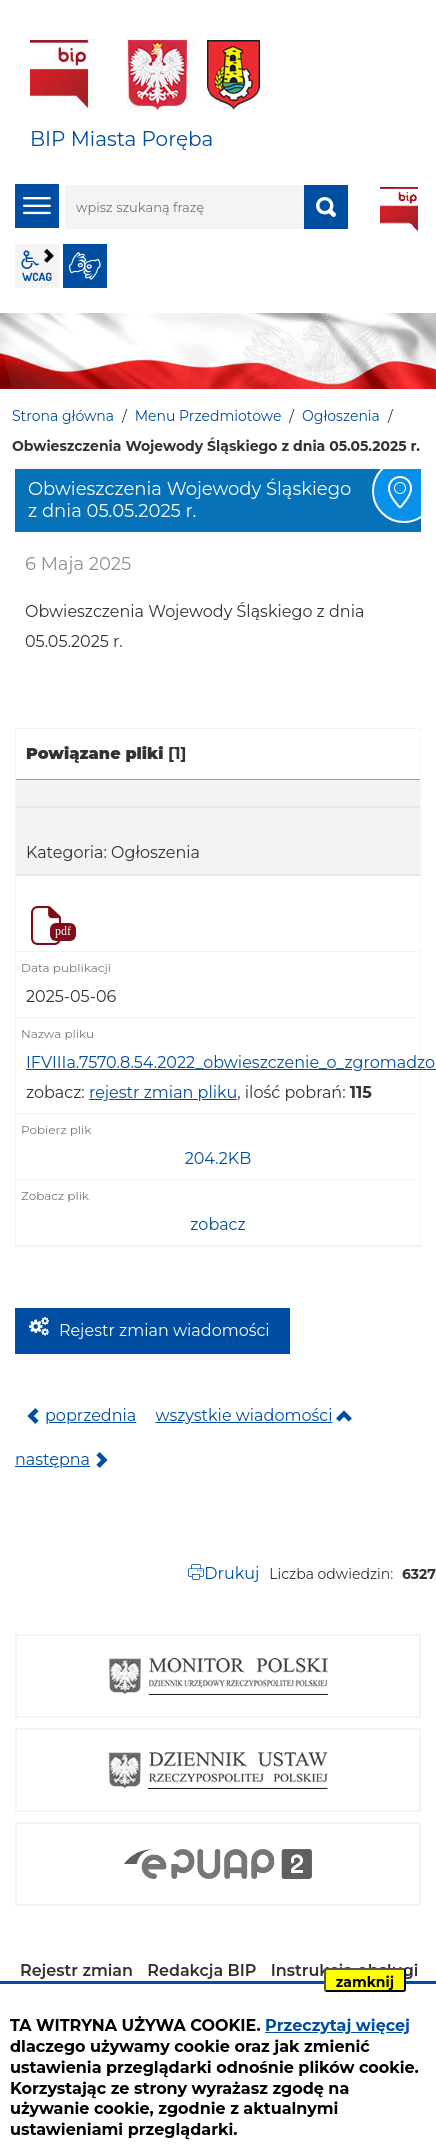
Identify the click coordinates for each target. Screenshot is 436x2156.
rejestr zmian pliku (163, 1092)
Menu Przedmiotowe (208, 416)
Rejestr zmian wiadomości (164, 1330)
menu (37, 206)
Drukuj (231, 1573)
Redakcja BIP (201, 1970)
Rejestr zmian (76, 1970)
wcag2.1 (37, 266)
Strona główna (63, 416)
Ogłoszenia (341, 416)
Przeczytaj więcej (337, 2025)
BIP (399, 209)
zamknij (365, 1982)
